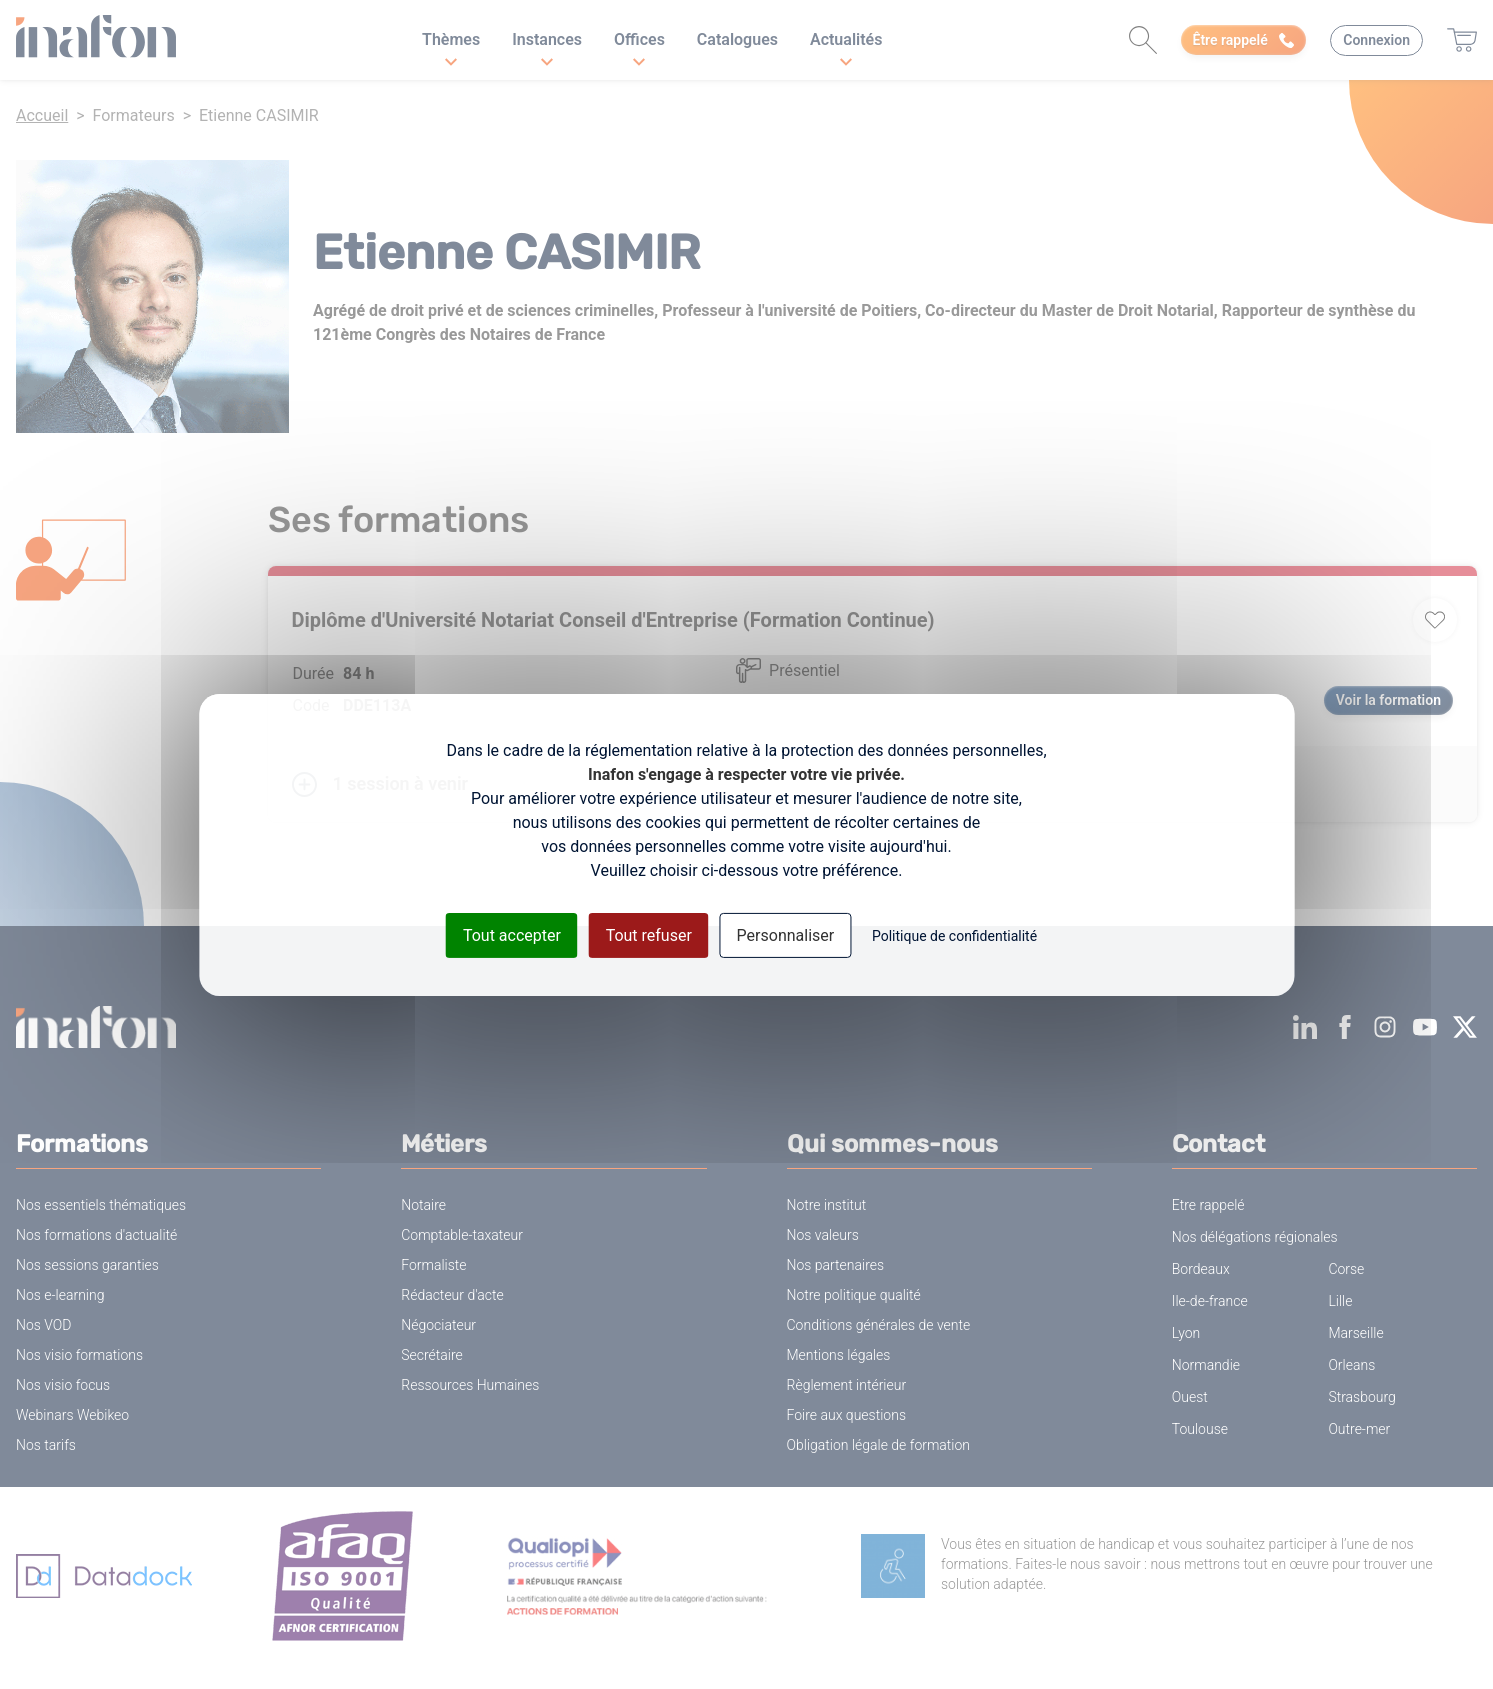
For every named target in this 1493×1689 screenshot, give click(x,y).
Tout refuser (649, 934)
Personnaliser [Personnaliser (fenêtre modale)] (786, 934)
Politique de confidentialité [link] (954, 935)
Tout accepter (512, 934)
